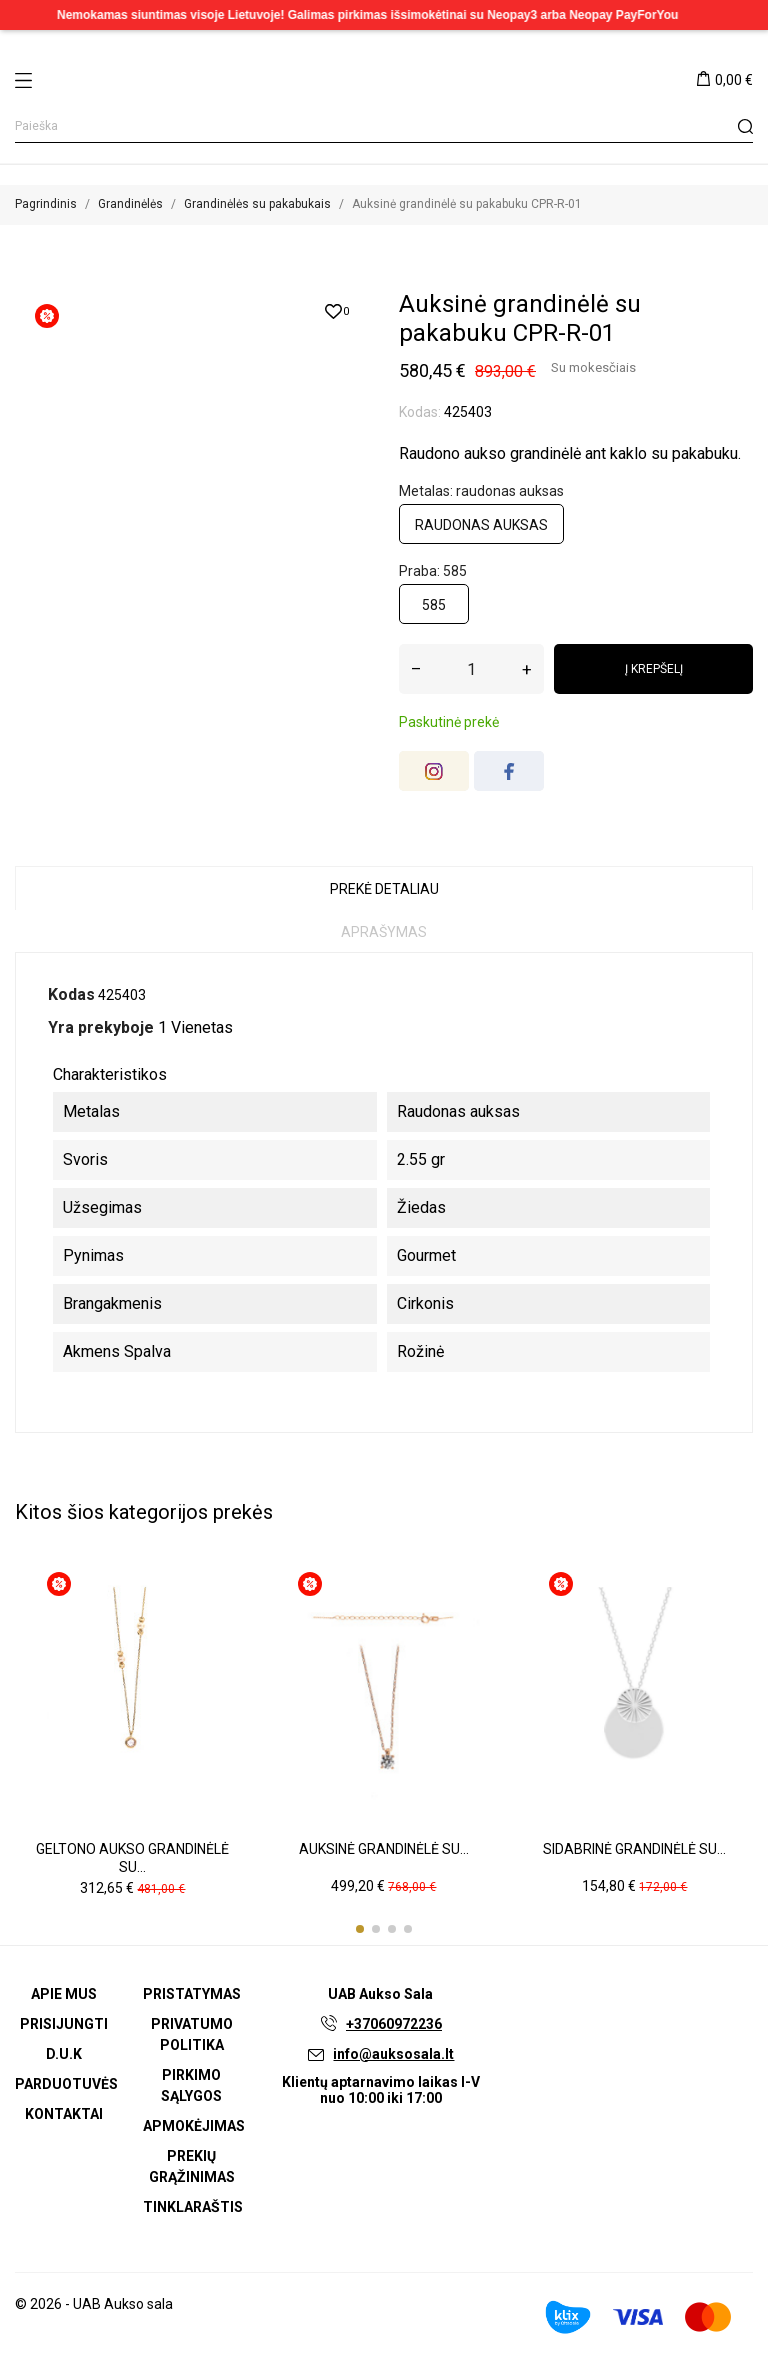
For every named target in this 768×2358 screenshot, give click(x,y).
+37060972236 (394, 2024)
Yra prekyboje (101, 1027)
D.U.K (64, 2054)
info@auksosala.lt (393, 2054)
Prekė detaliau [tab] (384, 889)
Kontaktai (64, 2114)
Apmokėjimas (194, 2126)
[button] (360, 1929)
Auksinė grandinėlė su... (384, 1849)
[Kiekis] (471, 669)
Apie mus (64, 1994)
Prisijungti (64, 2024)
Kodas (71, 994)
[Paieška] (384, 126)
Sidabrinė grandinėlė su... (634, 1849)
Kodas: (420, 412)
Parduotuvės (66, 2084)
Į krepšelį (654, 669)
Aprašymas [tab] (384, 932)
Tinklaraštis (193, 2207)
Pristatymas (192, 1994)
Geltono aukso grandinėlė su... (132, 1858)
